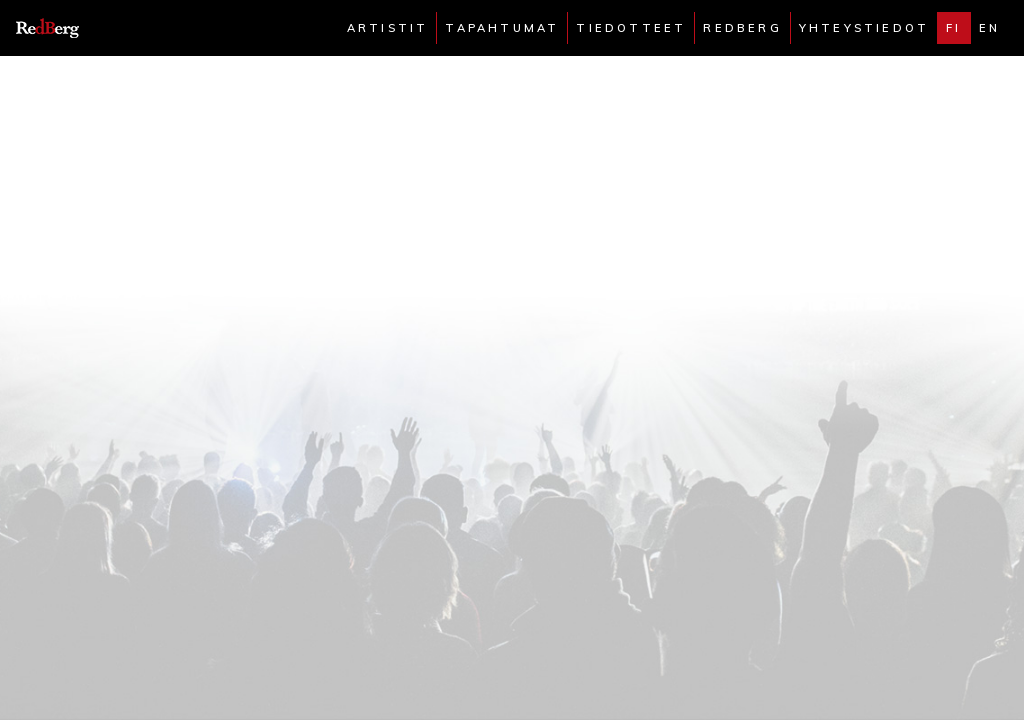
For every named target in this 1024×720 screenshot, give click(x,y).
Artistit (388, 28)
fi (953, 28)
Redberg (742, 28)
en (989, 28)
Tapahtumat (502, 28)
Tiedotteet (631, 28)
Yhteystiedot (864, 28)
